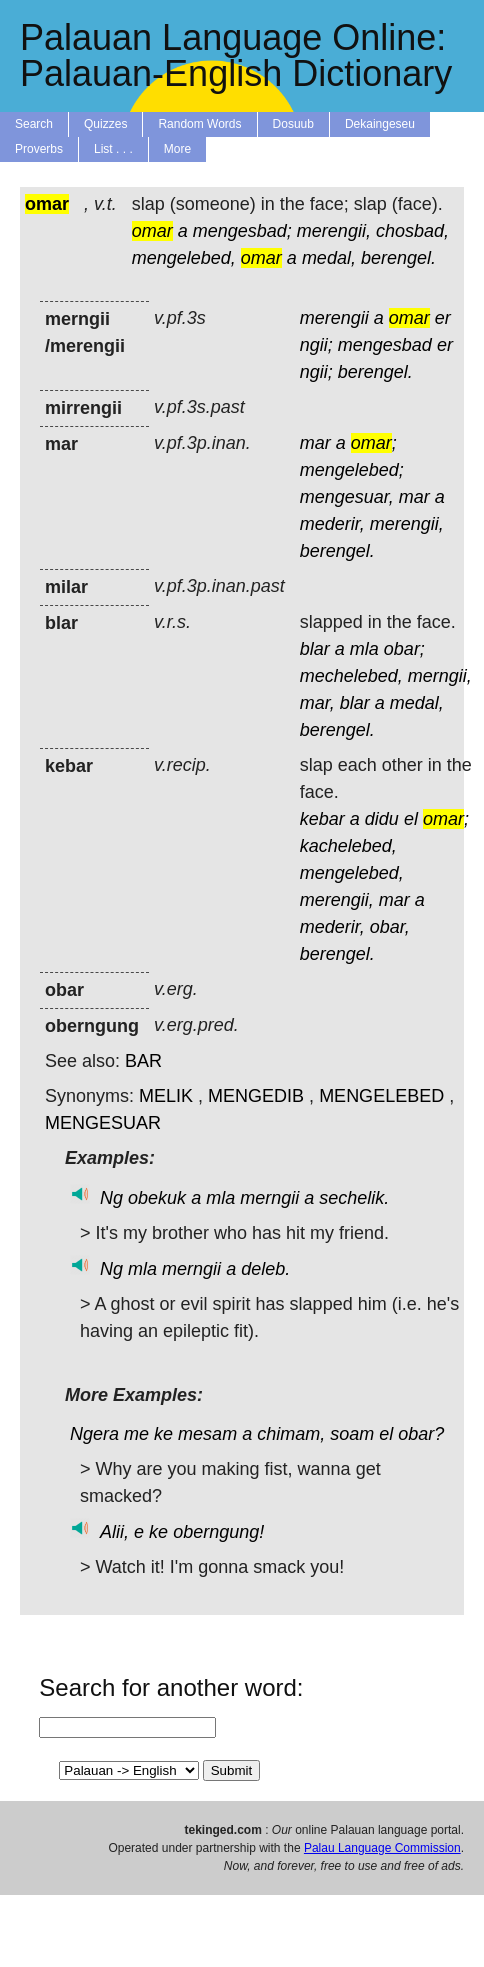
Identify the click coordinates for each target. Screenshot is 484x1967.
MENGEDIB (256, 1096)
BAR (143, 1061)
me (136, 1434)
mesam (207, 1434)
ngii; (316, 345)
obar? (421, 1434)
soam (352, 1434)
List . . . (113, 149)
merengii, (334, 231)
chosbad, (412, 231)
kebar (322, 819)
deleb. (265, 1269)
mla (364, 649)
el (411, 819)
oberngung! (218, 1532)
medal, (329, 258)
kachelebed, (348, 846)
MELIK (166, 1096)
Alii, (114, 1532)
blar (315, 649)
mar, (317, 703)
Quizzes (105, 124)
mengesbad (385, 345)
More (177, 149)
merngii (269, 1198)
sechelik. (354, 1198)
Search (34, 124)
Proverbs (39, 149)
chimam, (291, 1434)
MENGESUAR (103, 1123)
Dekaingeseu (380, 124)
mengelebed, (184, 258)
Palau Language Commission (382, 1848)
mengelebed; (352, 470)
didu (382, 819)
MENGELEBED (381, 1096)
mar (315, 443)
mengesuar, (347, 497)
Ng (111, 1198)
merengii (334, 318)
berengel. (398, 258)
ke (163, 1434)
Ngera (94, 1434)
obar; (404, 649)
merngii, (440, 676)
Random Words (199, 124)
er (443, 318)
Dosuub (293, 124)
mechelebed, (351, 676)
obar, (390, 927)
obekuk (157, 1198)
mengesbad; (242, 231)
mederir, (332, 524)
